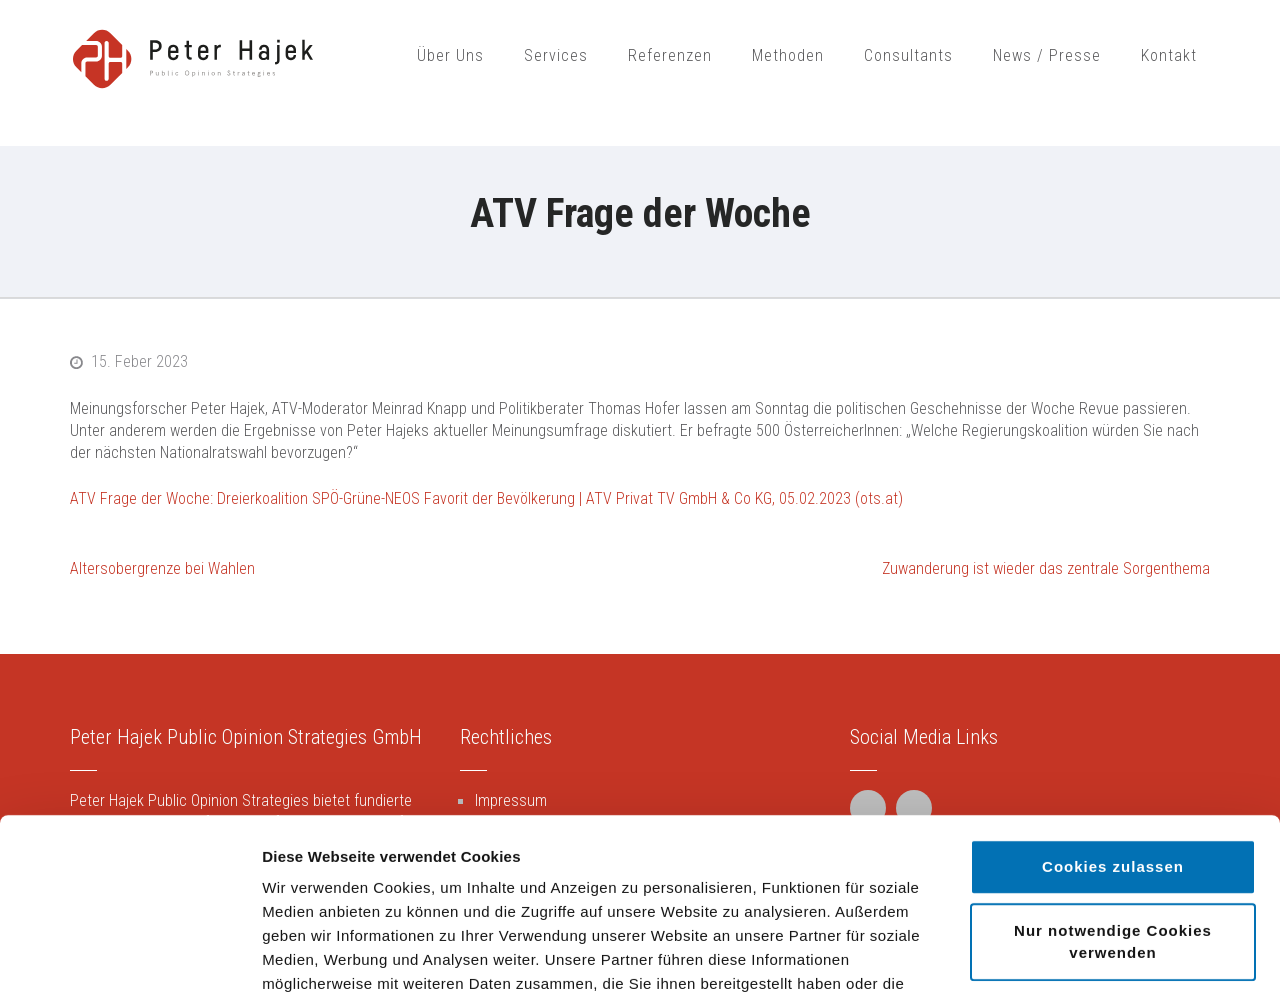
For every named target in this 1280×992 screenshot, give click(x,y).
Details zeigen (1063, 952)
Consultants (908, 55)
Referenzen (670, 55)
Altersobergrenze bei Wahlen (162, 568)
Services (556, 55)
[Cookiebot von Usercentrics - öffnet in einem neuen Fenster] (129, 953)
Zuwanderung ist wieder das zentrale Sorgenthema (1046, 568)
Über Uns (450, 55)
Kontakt (1169, 55)
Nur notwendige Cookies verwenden (1113, 781)
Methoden (788, 55)
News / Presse (1047, 55)
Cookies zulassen (1113, 706)
